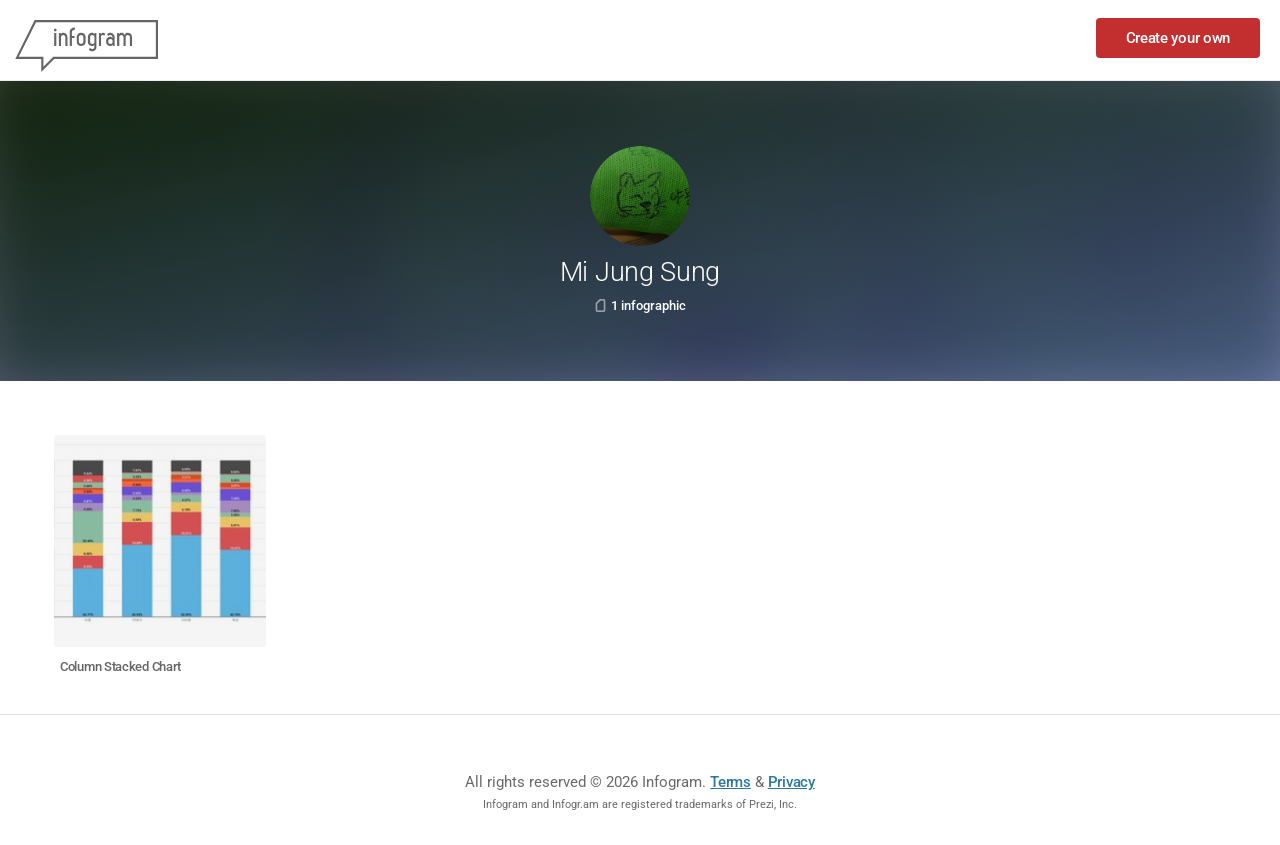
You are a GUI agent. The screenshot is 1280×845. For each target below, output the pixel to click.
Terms (730, 782)
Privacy (791, 782)
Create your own (1178, 38)
